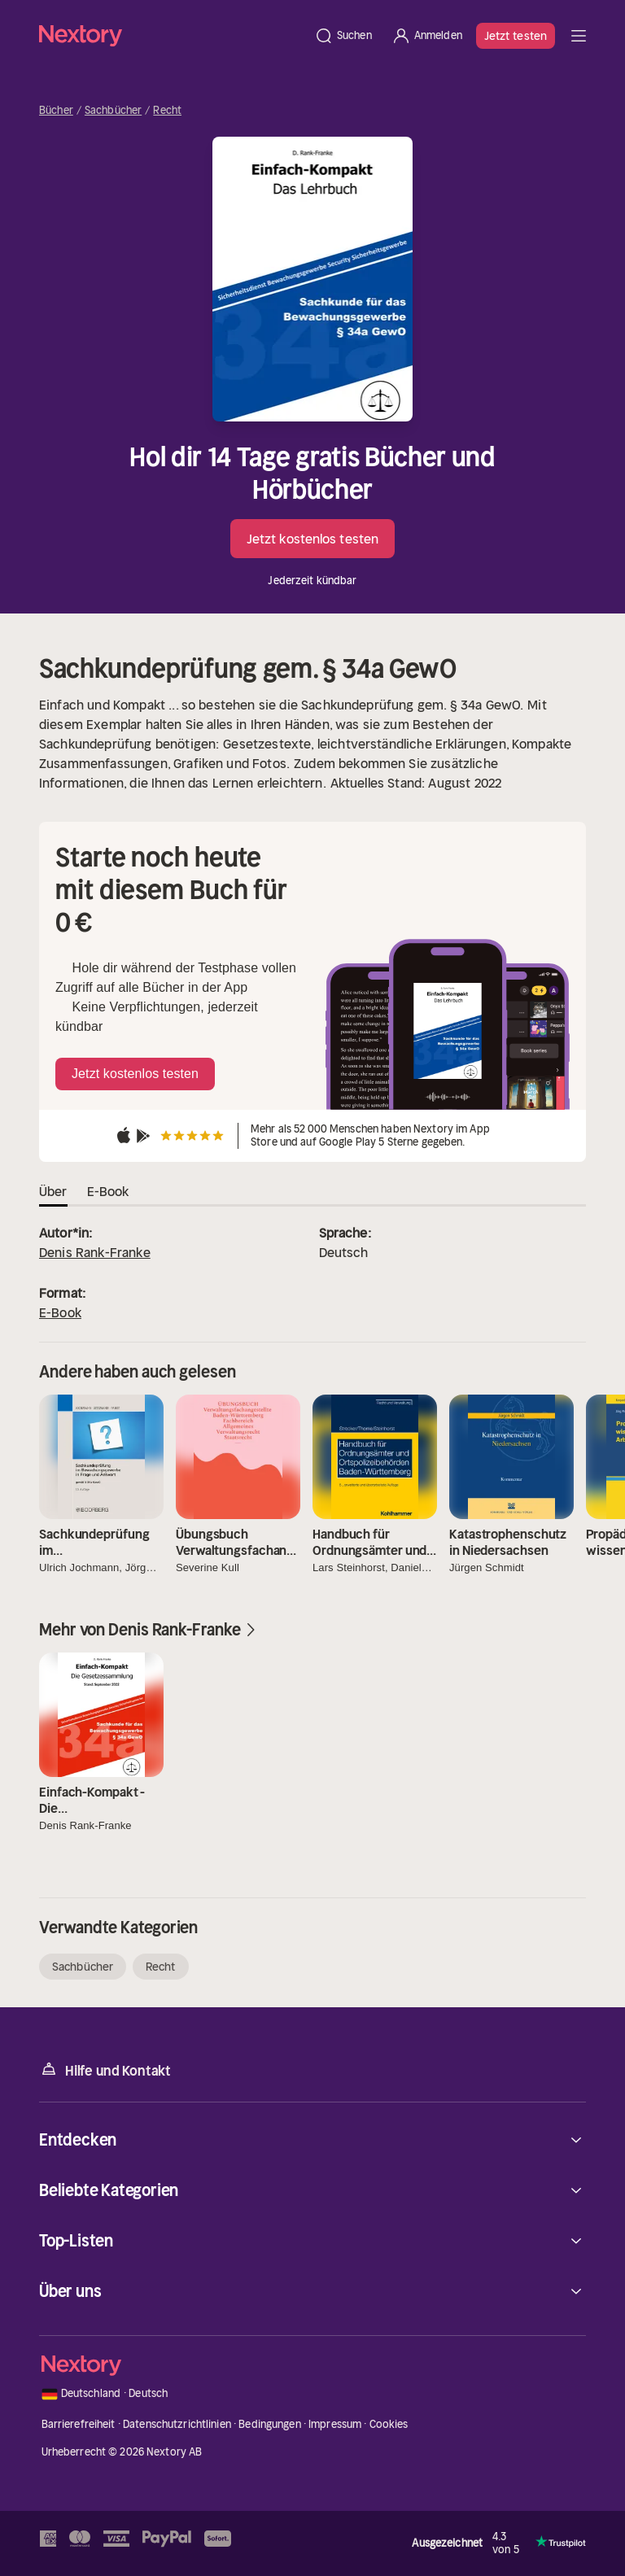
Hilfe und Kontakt (105, 2069)
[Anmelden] (427, 35)
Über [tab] (53, 1191)
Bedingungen (269, 2424)
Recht (167, 110)
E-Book (60, 1312)
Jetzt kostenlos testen (312, 538)
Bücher (56, 110)
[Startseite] (171, 35)
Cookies (389, 2424)
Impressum (334, 2424)
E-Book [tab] (108, 1191)
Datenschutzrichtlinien (177, 2424)
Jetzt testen (515, 35)
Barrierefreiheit (79, 2424)
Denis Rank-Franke (95, 1252)
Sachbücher (113, 110)
